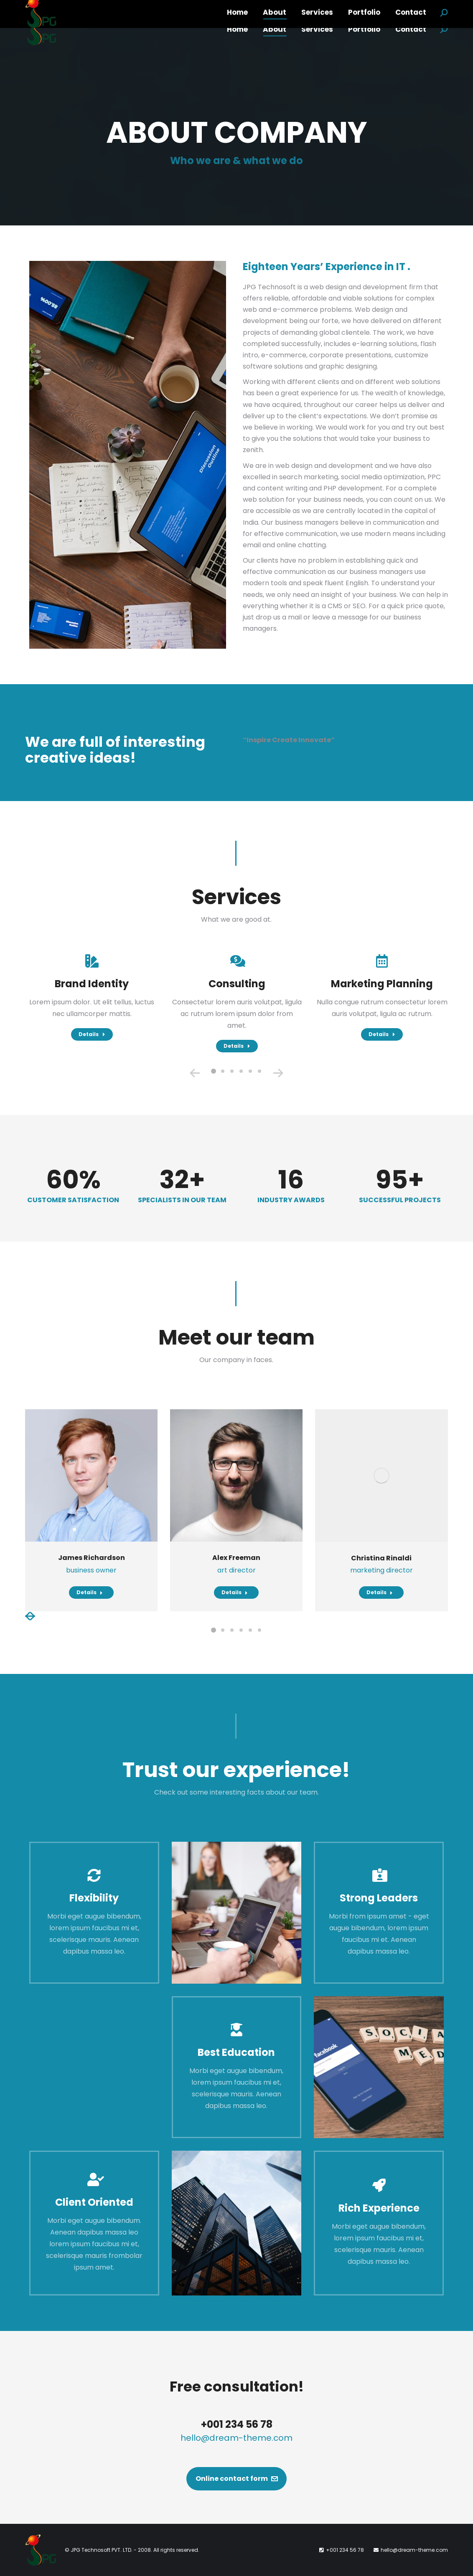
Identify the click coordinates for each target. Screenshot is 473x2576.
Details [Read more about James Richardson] (89, 1592)
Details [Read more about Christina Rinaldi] (379, 1592)
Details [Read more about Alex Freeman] (234, 1592)
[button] (213, 1071)
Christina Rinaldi (381, 1558)
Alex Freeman (236, 1557)
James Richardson (91, 1557)
